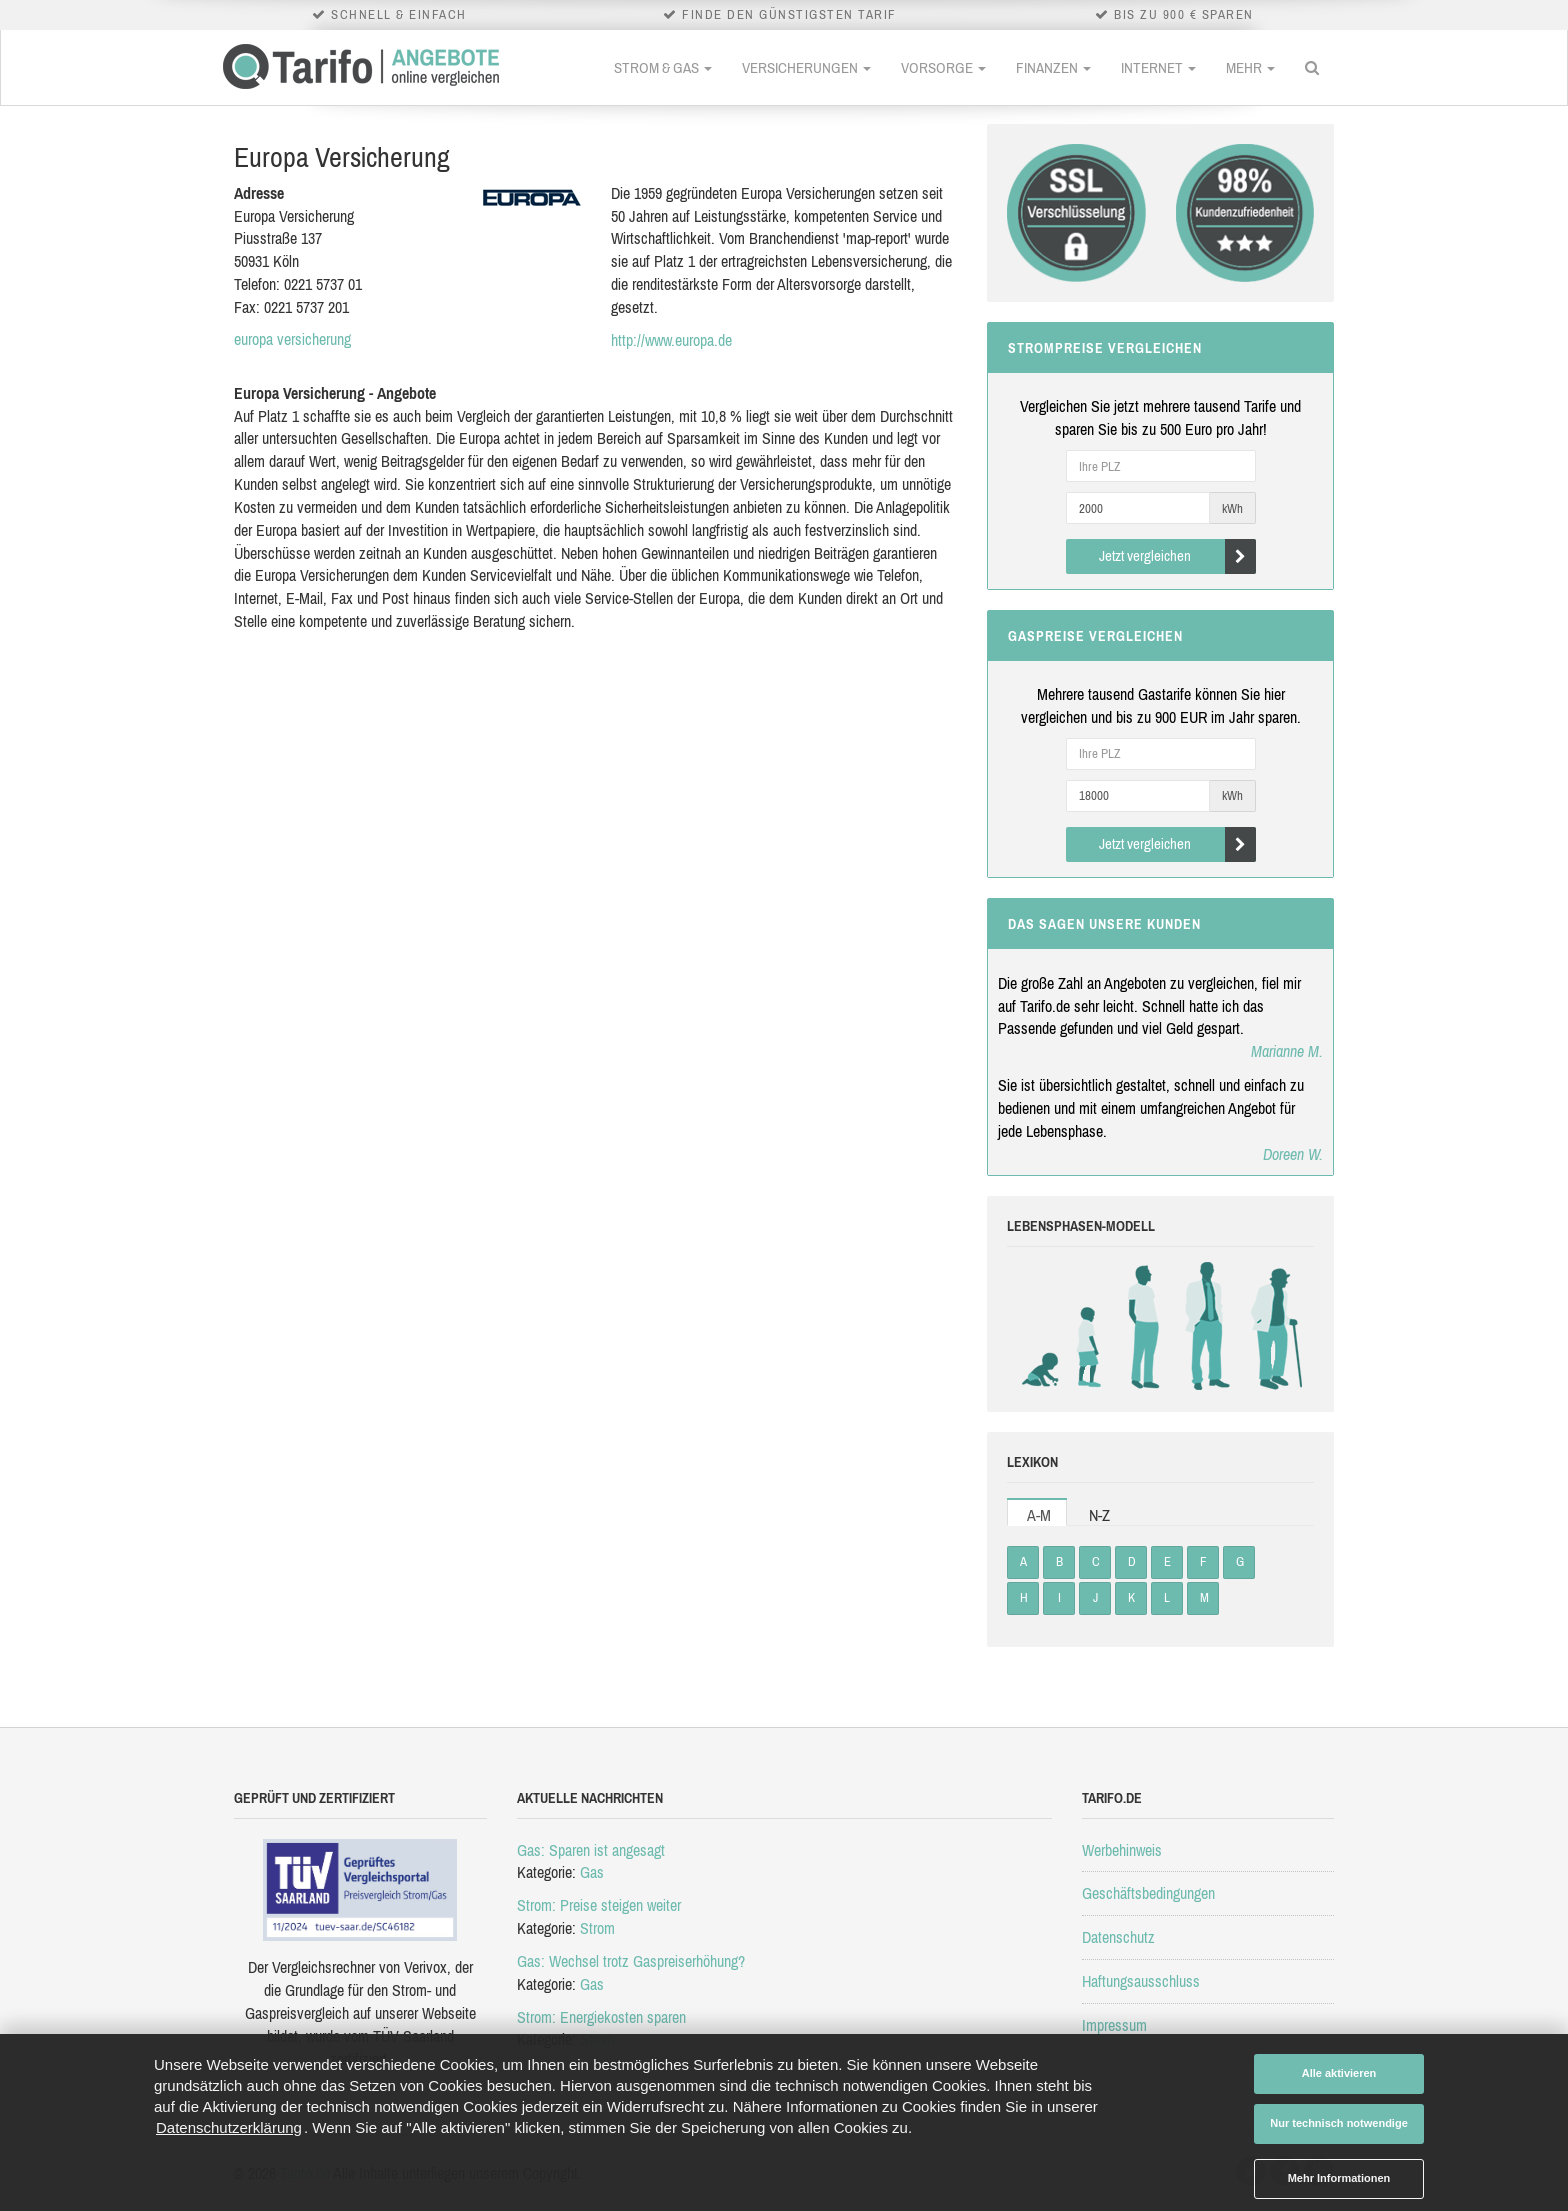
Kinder (1089, 1326)
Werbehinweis (1122, 1850)
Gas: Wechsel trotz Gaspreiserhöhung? (631, 1961)
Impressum (1114, 2025)
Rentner (1272, 1326)
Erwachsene (1207, 1326)
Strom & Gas (663, 67)
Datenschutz (1118, 1937)
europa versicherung (292, 339)
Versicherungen (806, 67)
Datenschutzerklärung (229, 2127)
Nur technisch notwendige (1339, 2123)
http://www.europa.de (671, 340)
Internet (1158, 67)
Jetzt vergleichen (1177, 556)
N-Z (1099, 1515)
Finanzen (1053, 67)
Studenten (1142, 1326)
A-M (1039, 1515)
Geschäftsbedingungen (1148, 1893)
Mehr (1250, 67)
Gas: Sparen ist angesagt (591, 1850)
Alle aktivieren (1339, 2073)
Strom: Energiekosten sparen (601, 2017)
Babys (1044, 1326)
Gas (592, 1872)
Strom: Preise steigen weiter (599, 1905)
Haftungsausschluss (1141, 1981)
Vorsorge (943, 67)
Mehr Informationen (1339, 2178)
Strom (597, 1928)
